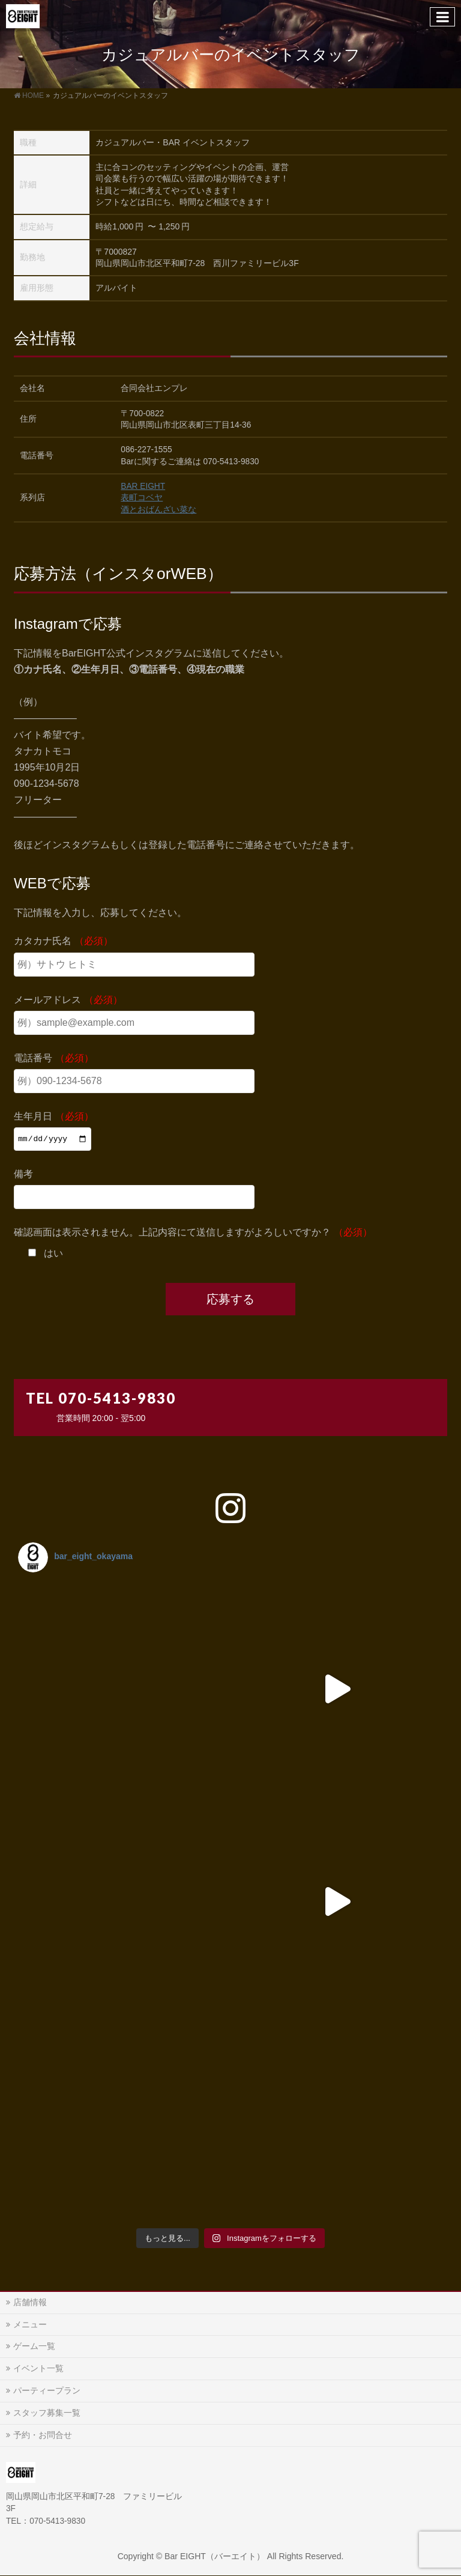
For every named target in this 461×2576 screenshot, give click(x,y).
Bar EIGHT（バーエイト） (214, 2556)
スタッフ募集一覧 (46, 2412)
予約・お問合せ (42, 2435)
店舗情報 (30, 2302)
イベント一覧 (38, 2368)
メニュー (30, 2324)
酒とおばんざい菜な (158, 509)
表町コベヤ (142, 497)
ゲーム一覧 (34, 2346)
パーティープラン (46, 2390)
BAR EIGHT (143, 486)
